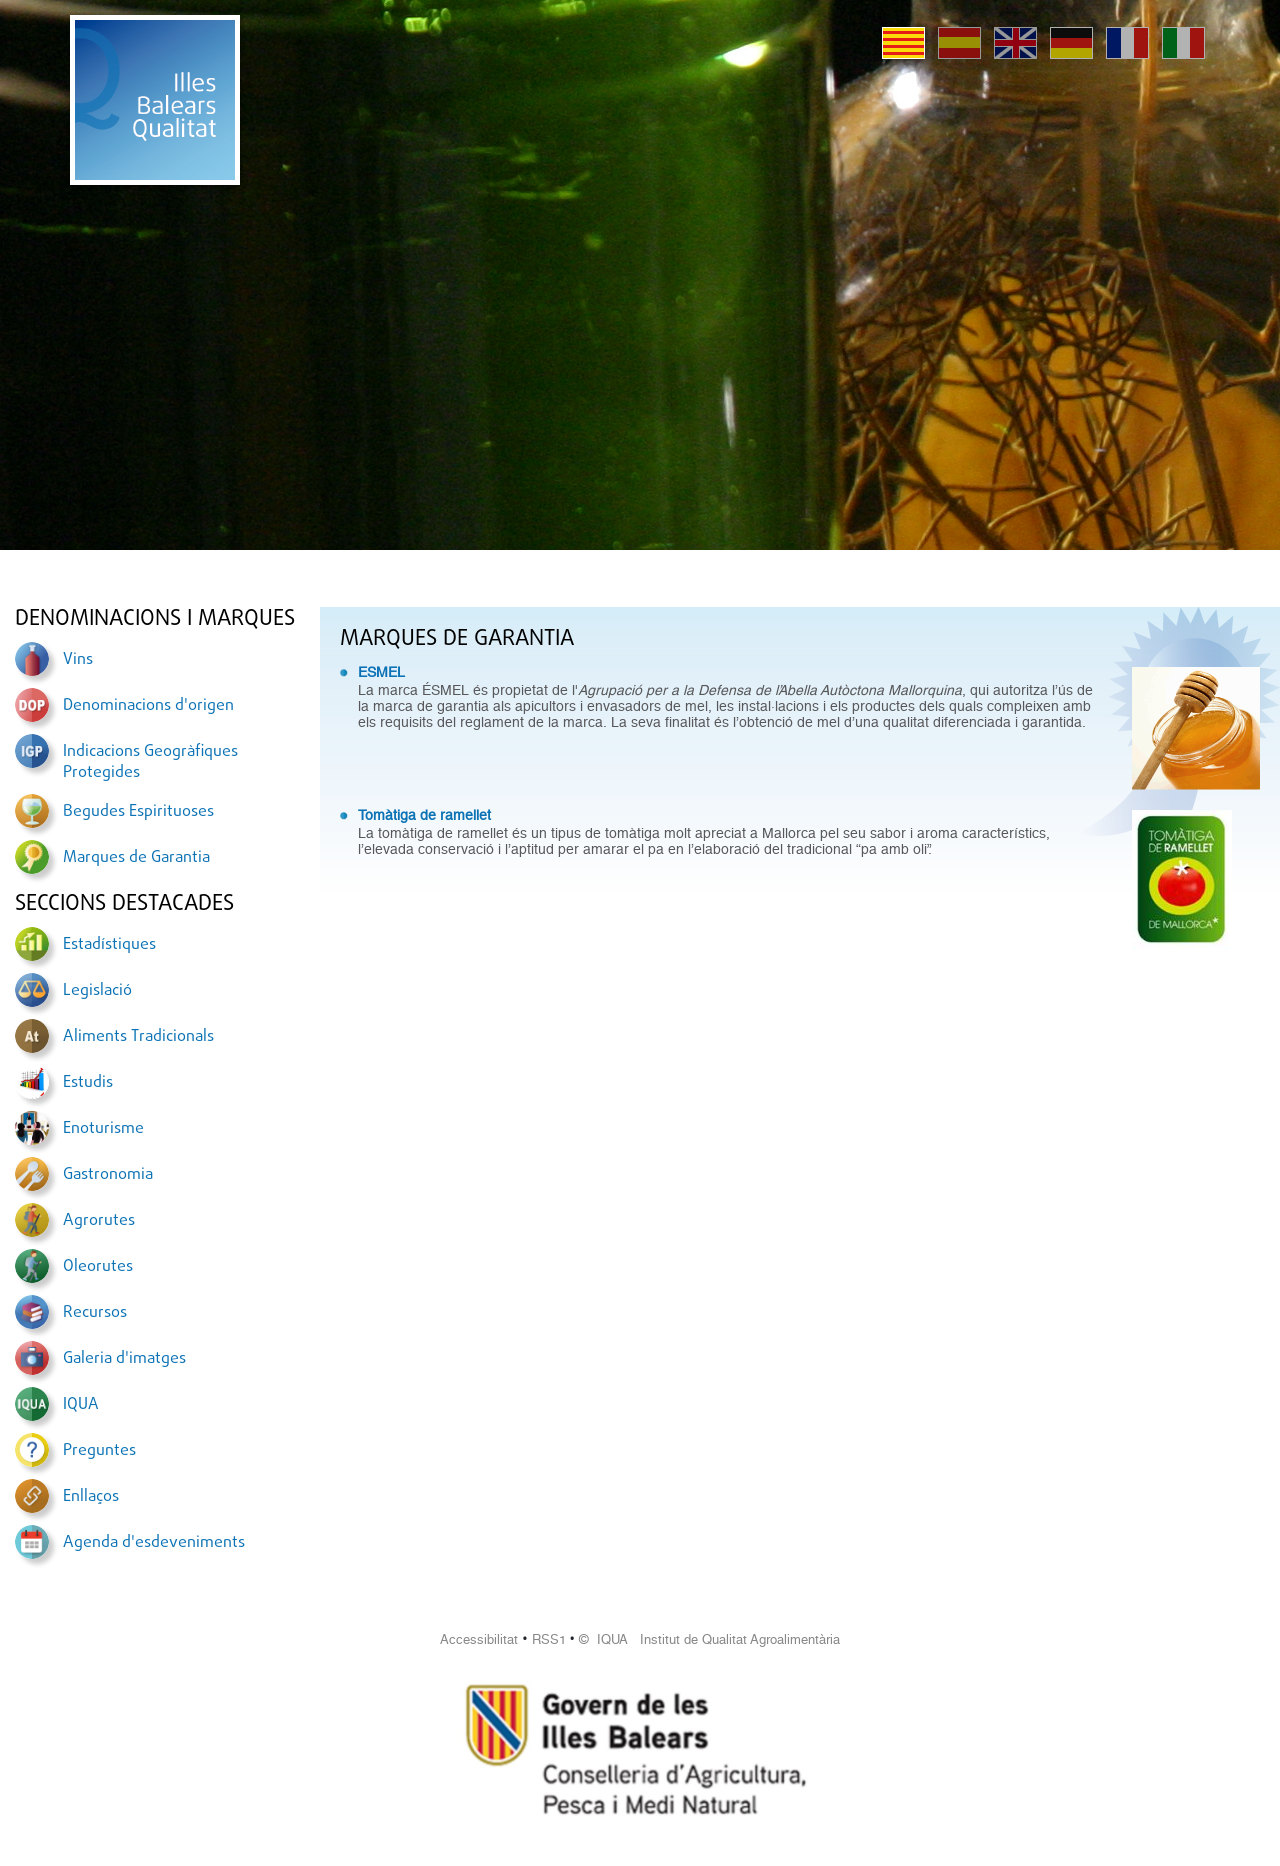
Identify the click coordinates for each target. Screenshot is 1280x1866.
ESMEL (381, 672)
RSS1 (549, 1639)
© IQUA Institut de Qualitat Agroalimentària (709, 1639)
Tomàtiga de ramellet (424, 815)
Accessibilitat (479, 1639)
